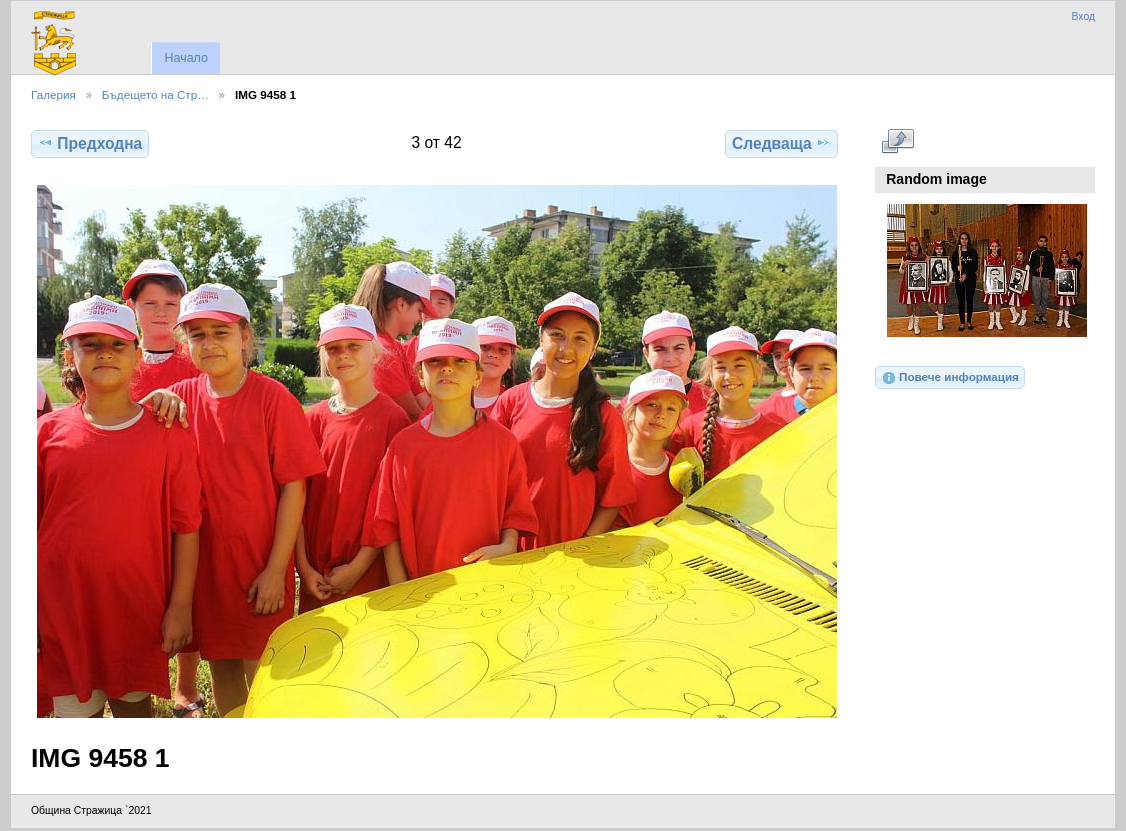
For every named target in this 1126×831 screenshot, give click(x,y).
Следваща (781, 143)
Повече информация (950, 378)
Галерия (53, 94)
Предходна (90, 143)
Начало (185, 58)
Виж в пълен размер (897, 141)
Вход (1083, 16)
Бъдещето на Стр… (155, 94)
